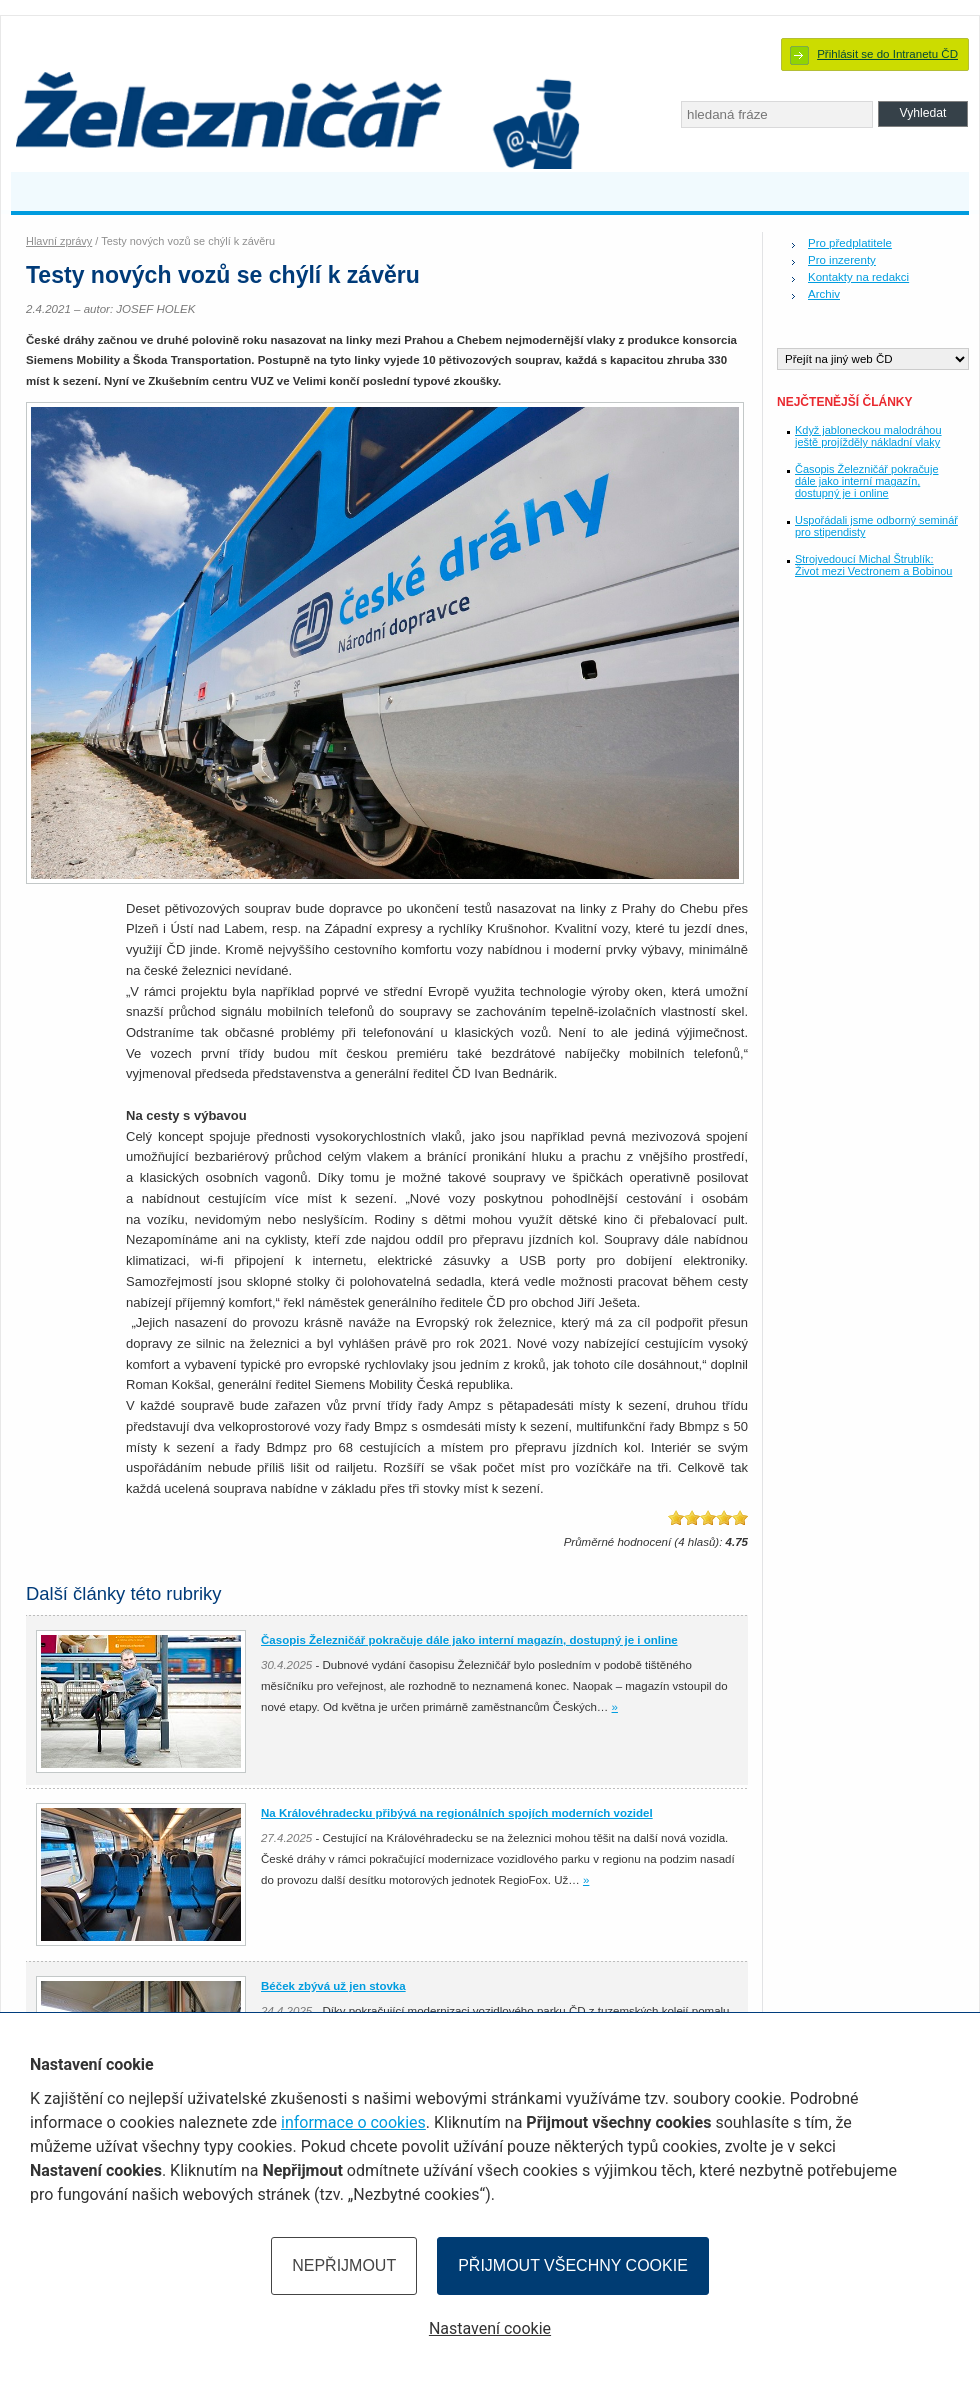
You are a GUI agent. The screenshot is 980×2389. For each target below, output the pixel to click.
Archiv (824, 294)
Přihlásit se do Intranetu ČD (887, 54)
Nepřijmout (344, 2265)
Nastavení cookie (490, 2328)
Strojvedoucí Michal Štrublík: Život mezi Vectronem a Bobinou (873, 565)
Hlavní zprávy (59, 241)
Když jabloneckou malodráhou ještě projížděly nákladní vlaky (868, 436)
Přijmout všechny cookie (573, 2265)
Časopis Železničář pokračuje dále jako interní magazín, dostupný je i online (866, 481)
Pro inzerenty (842, 260)
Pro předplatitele (850, 243)
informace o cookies (353, 2122)
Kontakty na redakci (858, 277)
